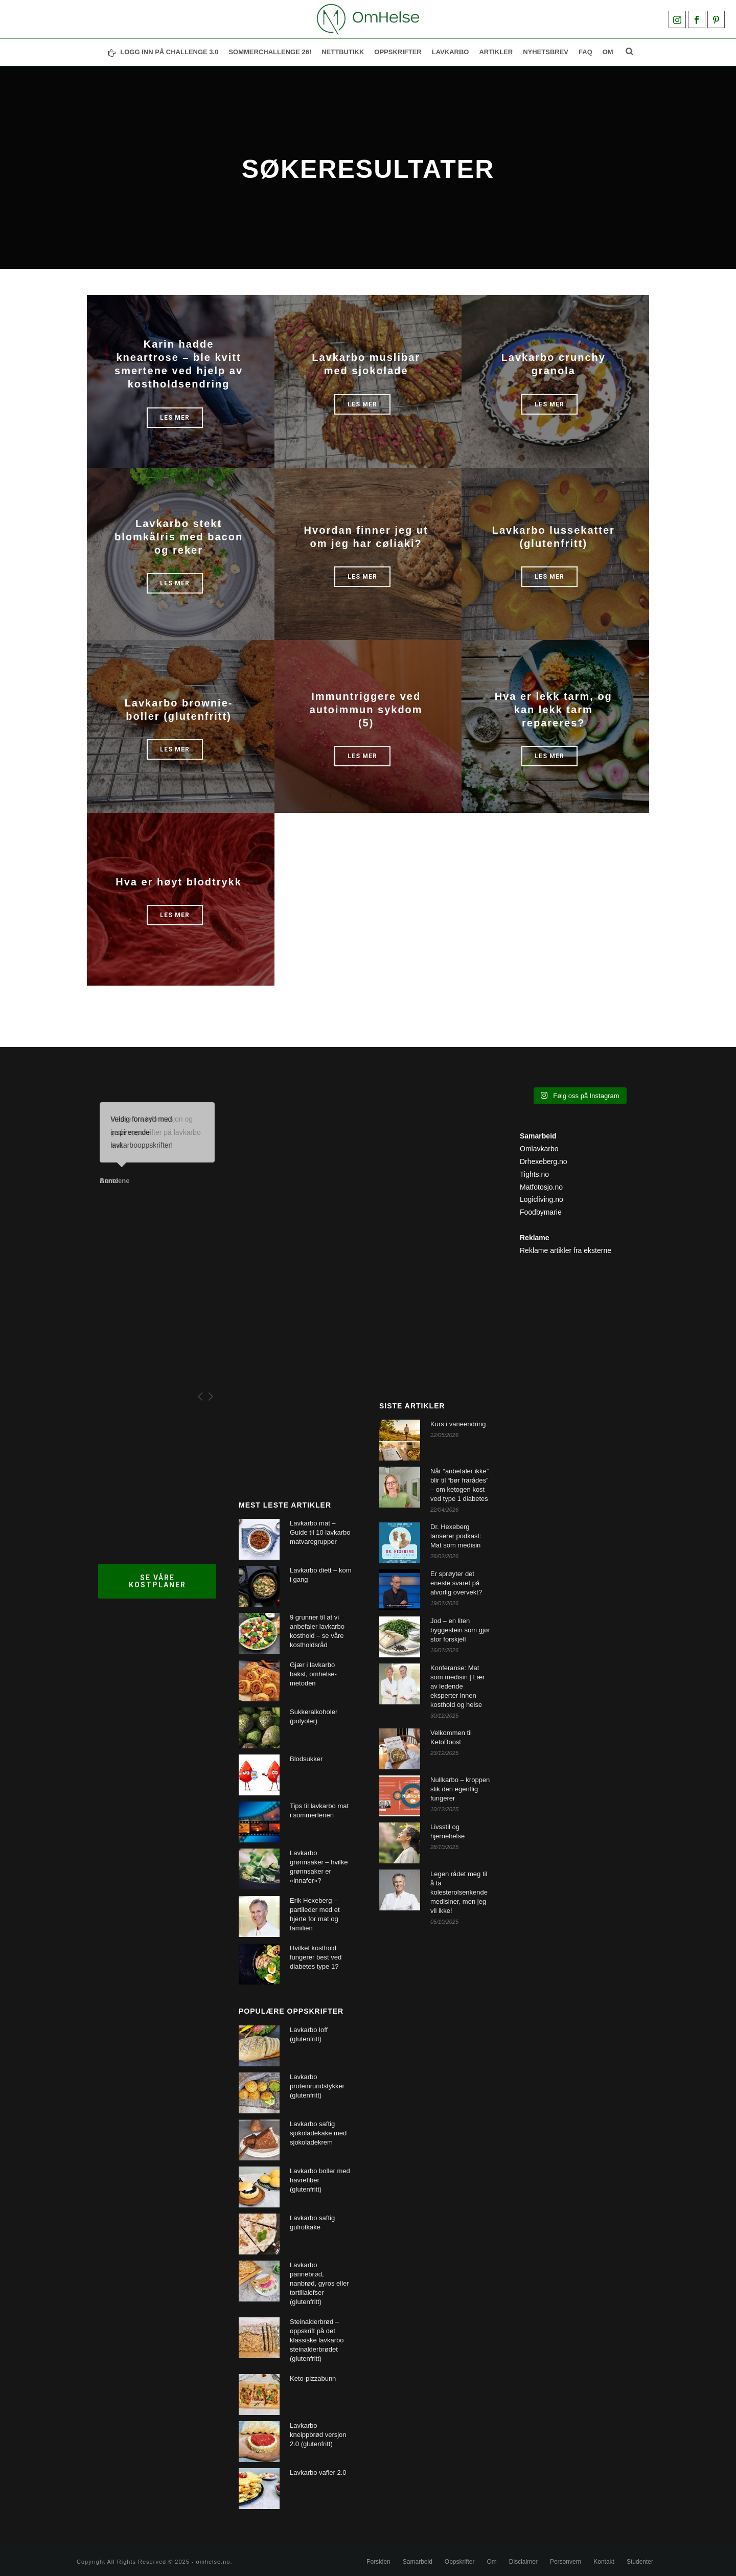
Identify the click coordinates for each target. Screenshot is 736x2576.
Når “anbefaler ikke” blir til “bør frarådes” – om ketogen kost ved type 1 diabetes (459, 1484)
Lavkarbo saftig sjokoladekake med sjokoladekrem (318, 2133)
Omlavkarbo (539, 1149)
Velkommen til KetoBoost (451, 1737)
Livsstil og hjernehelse (447, 1831)
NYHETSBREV (545, 52)
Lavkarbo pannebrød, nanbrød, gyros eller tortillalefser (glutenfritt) (319, 2283)
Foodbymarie (541, 1212)
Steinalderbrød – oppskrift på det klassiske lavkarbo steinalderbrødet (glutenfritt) (317, 2340)
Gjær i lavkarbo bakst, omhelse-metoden (313, 1674)
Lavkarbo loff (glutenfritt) (309, 2034)
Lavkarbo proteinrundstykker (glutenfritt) (317, 2086)
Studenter (640, 2561)
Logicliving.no (541, 1199)
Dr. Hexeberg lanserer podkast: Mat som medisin (455, 1536)
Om (608, 52)
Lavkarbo (450, 52)
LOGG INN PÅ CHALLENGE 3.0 (163, 52)
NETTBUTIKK (342, 52)
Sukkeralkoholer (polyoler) (313, 1716)
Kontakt (603, 2561)
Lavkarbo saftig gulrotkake (312, 2222)
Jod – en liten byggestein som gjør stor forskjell (460, 1630)
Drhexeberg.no (543, 1161)
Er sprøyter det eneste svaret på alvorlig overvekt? (456, 1583)
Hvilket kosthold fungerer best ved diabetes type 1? (315, 1957)
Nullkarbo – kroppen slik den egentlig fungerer (460, 1789)
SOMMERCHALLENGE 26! (269, 52)
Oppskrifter (460, 2561)
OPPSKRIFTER (397, 52)
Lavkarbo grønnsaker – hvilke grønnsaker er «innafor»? (319, 1866)
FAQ (585, 52)
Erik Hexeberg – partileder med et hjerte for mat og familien (315, 1914)
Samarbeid (417, 2561)
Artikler (496, 52)
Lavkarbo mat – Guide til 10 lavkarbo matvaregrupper (320, 1532)
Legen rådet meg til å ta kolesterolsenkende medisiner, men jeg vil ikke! (459, 1892)
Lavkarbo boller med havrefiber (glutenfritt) (320, 2180)
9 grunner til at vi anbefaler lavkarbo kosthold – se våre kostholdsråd (317, 1631)
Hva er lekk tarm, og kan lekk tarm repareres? (553, 709)
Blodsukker (306, 1759)
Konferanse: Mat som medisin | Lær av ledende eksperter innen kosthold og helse (457, 1686)
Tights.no (534, 1174)
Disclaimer (523, 2561)
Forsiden (378, 2561)
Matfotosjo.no (541, 1187)
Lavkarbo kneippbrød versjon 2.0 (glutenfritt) (318, 2435)
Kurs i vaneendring (458, 1424)
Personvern (565, 2561)
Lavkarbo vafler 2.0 (318, 2472)
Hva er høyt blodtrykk (179, 881)
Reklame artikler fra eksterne (565, 1250)
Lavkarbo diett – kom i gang (321, 1574)
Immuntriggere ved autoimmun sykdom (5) (366, 709)
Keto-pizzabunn (313, 2378)
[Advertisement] (298, 1275)
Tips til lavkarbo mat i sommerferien (319, 1810)
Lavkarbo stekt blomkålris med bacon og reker (178, 537)
